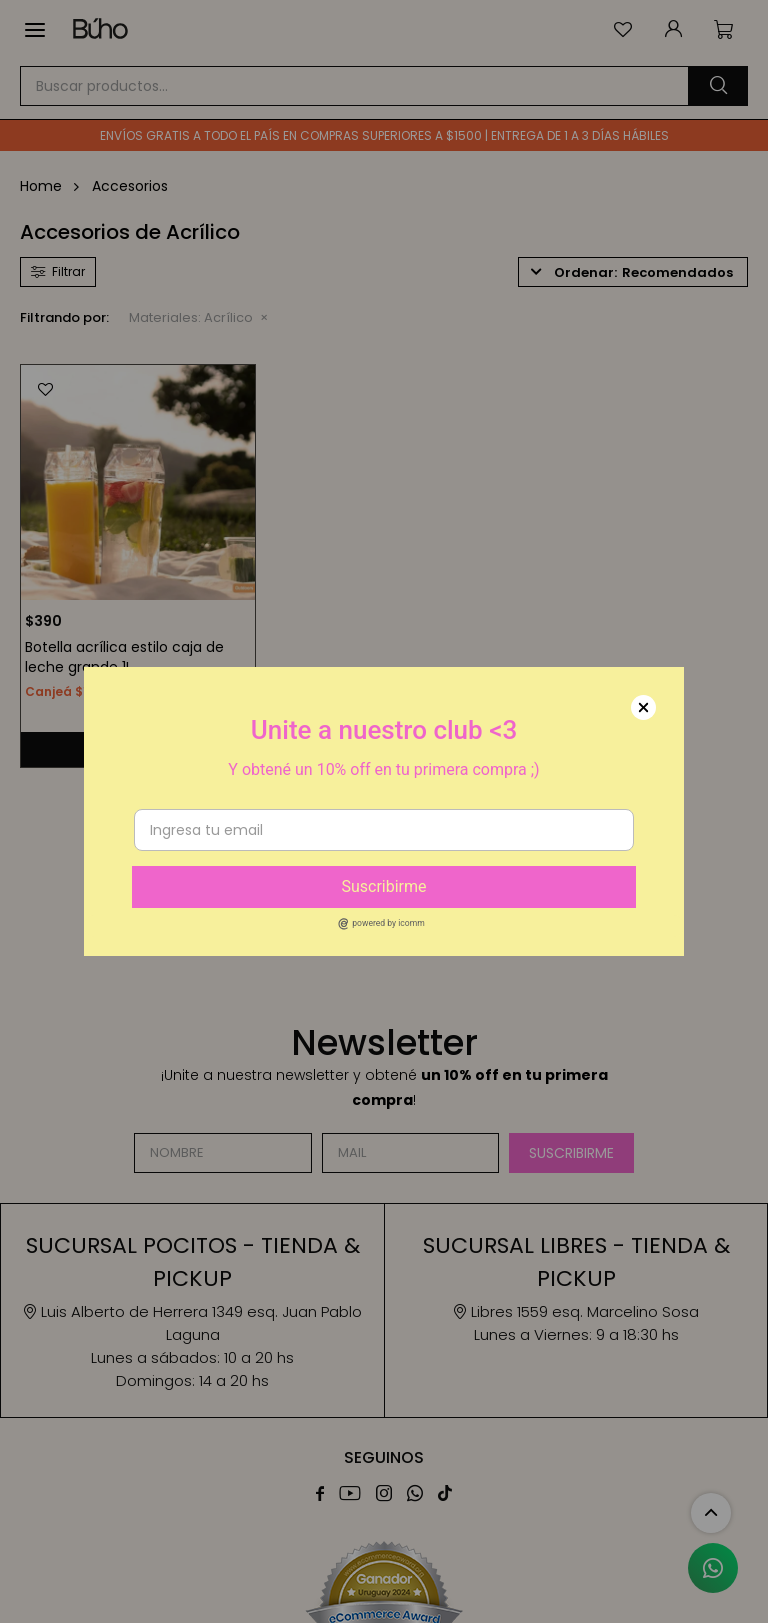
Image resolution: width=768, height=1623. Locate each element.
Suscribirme (383, 886)
